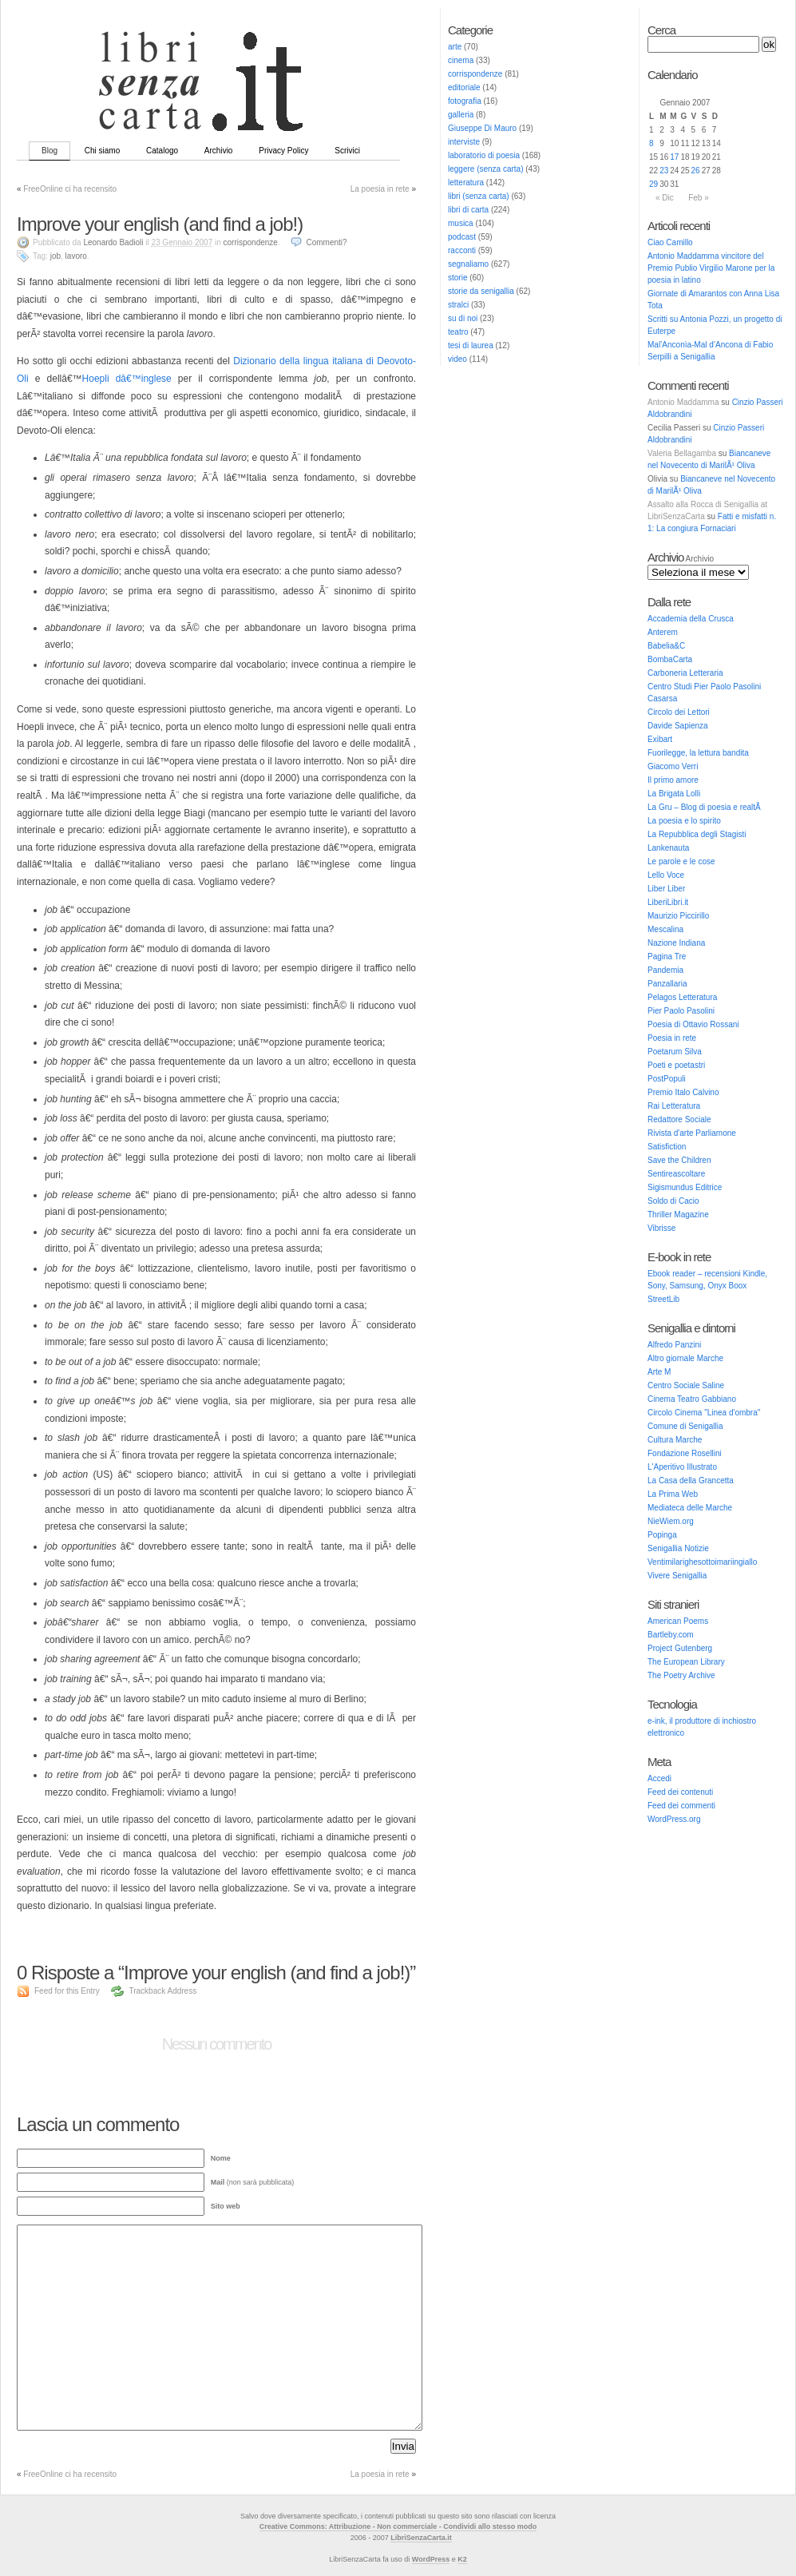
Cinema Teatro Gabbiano (691, 1399)
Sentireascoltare (676, 1173)
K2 (462, 2559)
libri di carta (468, 209)
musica (460, 223)
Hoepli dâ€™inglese (127, 378)
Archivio (218, 150)
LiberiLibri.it (667, 902)
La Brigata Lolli (673, 793)
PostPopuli (666, 1078)
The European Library (686, 1661)
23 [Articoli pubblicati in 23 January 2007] (663, 170)
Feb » (698, 197)
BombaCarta (669, 659)
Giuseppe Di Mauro (482, 128)
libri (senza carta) (478, 196)
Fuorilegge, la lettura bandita (698, 752)
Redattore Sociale (679, 1119)
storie (457, 277)
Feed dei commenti (681, 1805)
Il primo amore (673, 780)
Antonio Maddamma (683, 402)
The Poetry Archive (681, 1675)
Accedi (659, 1778)
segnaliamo (468, 264)
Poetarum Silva (674, 1051)
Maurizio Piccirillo (678, 915)
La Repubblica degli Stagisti (696, 834)
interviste (464, 141)
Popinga (662, 1534)
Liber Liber (666, 888)
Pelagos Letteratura (682, 997)
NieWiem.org (670, 1521)
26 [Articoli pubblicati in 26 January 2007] (695, 170)
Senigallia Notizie (678, 1548)
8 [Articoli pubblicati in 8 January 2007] (651, 143)
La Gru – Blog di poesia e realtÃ (705, 807)
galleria (460, 114)
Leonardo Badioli (113, 242)
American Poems (677, 1621)
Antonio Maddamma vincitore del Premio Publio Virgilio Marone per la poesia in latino (710, 268)
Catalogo (162, 150)
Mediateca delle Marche (689, 1507)
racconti (462, 250)
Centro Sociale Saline (685, 1385)
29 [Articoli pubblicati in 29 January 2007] (653, 184)
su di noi (462, 318)
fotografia (464, 101)
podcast (462, 236)
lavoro (76, 256)
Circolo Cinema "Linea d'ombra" (703, 1412)
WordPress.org (674, 1819)
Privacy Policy (283, 150)
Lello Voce (665, 875)
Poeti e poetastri (676, 1065)
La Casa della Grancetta (690, 1480)
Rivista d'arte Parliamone (691, 1133)
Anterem (662, 632)
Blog (49, 150)
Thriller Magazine (678, 1214)
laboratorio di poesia (484, 155)
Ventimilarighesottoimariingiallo (702, 1562)
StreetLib (663, 1299)
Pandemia (665, 970)
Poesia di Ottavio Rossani (693, 1024)
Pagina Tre (666, 956)
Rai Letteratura (673, 1105)
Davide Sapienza (677, 725)
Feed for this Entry (67, 1991)
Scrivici (347, 150)
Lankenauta (668, 847)
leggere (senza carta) (486, 169)
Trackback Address (162, 1991)
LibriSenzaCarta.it (421, 2538)
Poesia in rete (671, 1038)
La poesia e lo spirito (684, 820)
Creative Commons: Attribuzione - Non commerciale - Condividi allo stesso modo (398, 2526)
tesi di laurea (470, 345)
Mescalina (665, 929)
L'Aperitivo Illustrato (682, 1467)
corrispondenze (475, 73)
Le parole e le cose (681, 861)
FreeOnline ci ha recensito (70, 189)
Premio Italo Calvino (683, 1092)
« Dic (664, 197)
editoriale (464, 87)
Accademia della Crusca (690, 618)
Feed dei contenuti (680, 1792)
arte (454, 46)
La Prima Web (672, 1494)
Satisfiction (666, 1146)
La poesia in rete (380, 189)
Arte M (659, 1371)
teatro (458, 331)
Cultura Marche (674, 1439)
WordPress (430, 2559)
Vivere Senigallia (677, 1575)
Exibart (659, 739)
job (55, 256)
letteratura (466, 182)
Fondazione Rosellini (684, 1453)
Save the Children (679, 1160)
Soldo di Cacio (673, 1201)
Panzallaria (667, 983)
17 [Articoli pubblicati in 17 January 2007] (674, 157)
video (457, 359)
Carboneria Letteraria (685, 673)
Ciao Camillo (670, 242)
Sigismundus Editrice (684, 1187)
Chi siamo (102, 150)
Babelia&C (666, 645)
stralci (458, 304)
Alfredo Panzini (674, 1344)
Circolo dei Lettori (678, 712)
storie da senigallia (481, 291)
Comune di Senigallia (685, 1426)
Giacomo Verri (672, 766)
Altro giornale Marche (685, 1358)
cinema (460, 60)
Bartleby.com (670, 1634)
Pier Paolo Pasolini (681, 1010)
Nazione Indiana (676, 943)
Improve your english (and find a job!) (160, 224)
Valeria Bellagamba (681, 453)
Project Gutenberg (679, 1648)
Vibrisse (661, 1228)
